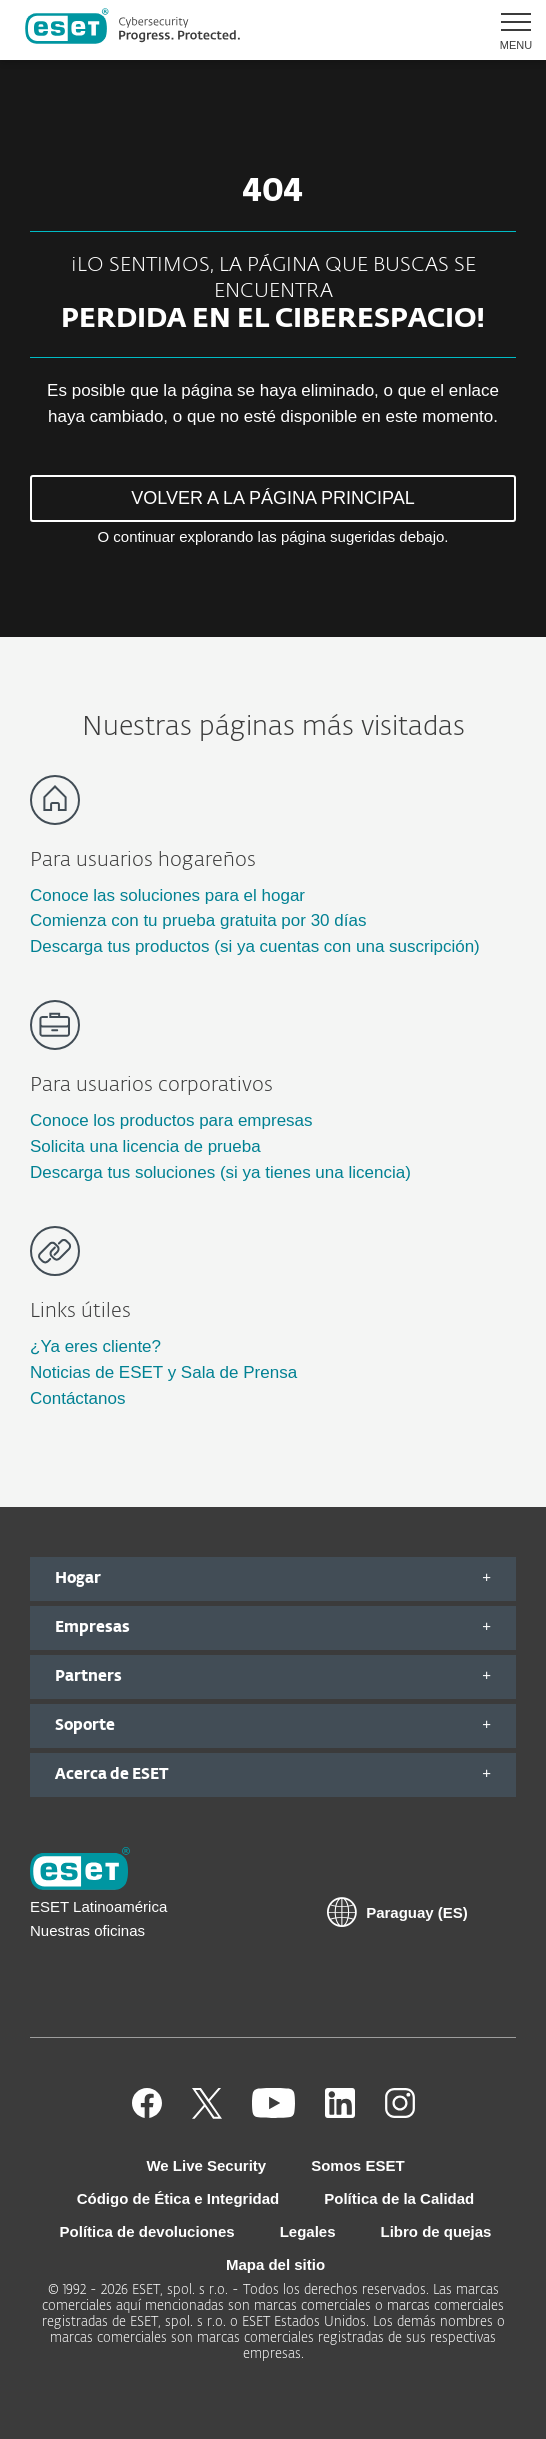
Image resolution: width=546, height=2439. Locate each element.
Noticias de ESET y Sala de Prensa (163, 1372)
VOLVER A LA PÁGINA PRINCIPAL (272, 498)
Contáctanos (77, 1398)
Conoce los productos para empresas (171, 1120)
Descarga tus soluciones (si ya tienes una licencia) (220, 1172)
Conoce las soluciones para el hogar (167, 895)
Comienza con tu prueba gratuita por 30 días (198, 920)
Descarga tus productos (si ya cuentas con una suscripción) (255, 946)
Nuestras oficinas (87, 1930)
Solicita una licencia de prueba (145, 1146)
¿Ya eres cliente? (95, 1346)
